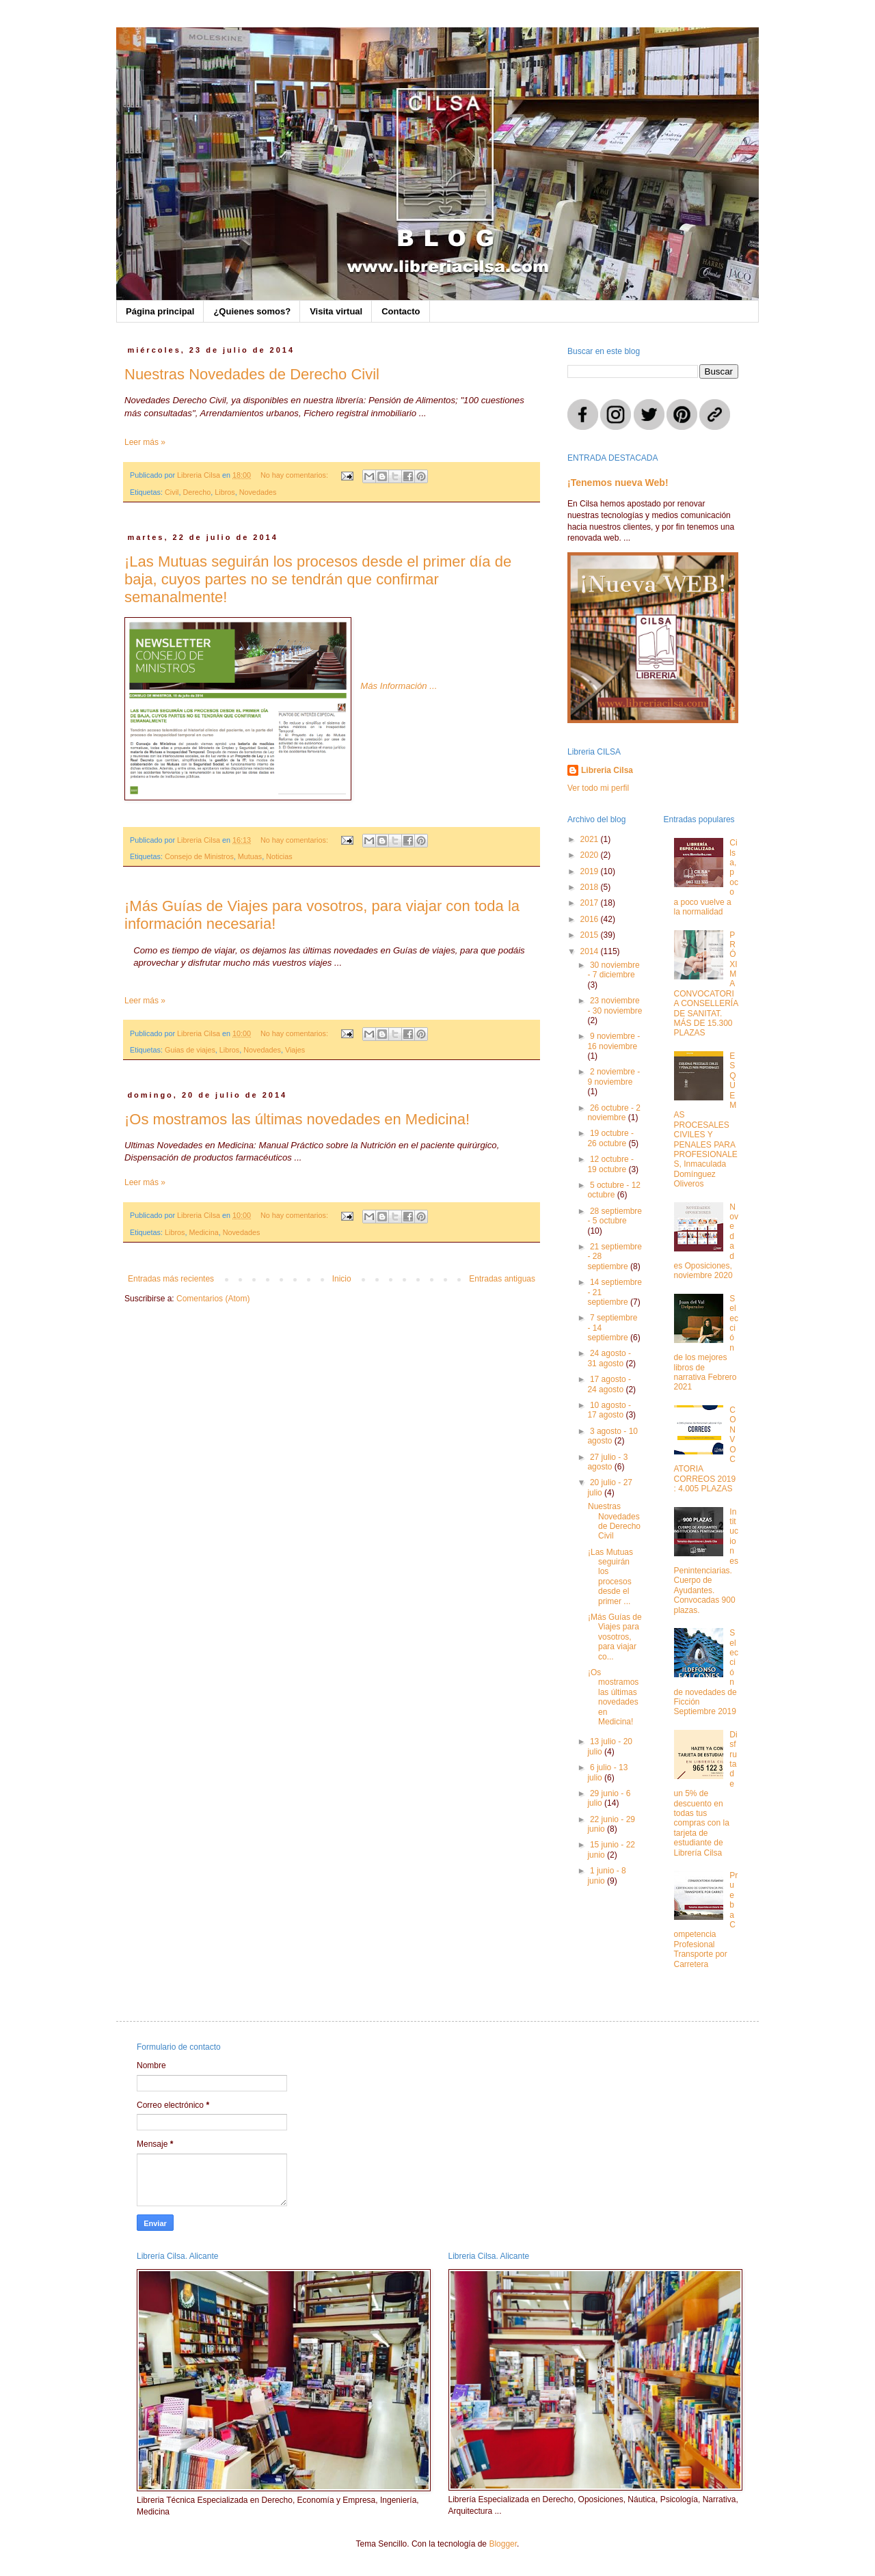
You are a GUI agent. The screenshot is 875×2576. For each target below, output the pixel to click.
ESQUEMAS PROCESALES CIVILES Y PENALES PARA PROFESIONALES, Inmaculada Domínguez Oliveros (706, 1120)
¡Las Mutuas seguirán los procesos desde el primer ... (610, 1576)
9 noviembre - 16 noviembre (613, 1040)
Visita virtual (336, 311)
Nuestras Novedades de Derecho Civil (251, 374)
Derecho (197, 492)
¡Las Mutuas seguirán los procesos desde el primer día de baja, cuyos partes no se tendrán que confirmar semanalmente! (317, 579)
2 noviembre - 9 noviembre (613, 1076)
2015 (590, 935)
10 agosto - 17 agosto (609, 1410)
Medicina (203, 1232)
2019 (590, 871)
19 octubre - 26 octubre (610, 1138)
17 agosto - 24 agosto (609, 1384)
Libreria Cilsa (607, 770)
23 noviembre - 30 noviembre (614, 1005)
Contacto (400, 311)
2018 (590, 887)
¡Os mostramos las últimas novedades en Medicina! (297, 1119)
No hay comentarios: (295, 475)
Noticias (279, 856)
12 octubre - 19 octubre (610, 1164)
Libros (224, 492)
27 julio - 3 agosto (607, 1462)
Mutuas (250, 856)
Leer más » (144, 442)
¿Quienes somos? (252, 311)
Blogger (503, 2544)
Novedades (258, 492)
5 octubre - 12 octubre (614, 1189)
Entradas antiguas (502, 1279)
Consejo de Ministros (199, 856)
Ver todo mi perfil (598, 788)
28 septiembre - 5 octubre (614, 1215)
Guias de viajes (190, 1050)
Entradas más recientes (171, 1279)
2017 (590, 903)
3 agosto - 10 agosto (612, 1436)
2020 (590, 855)
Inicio (341, 1279)
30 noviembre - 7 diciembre (613, 969)
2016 (590, 919)
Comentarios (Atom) (213, 1298)
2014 (590, 951)
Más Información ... (398, 686)
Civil (171, 492)
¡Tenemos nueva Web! (618, 482)
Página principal (160, 311)
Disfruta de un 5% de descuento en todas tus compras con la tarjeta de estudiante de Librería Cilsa (706, 1794)
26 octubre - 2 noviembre (614, 1112)
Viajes (295, 1050)
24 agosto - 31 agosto (609, 1358)
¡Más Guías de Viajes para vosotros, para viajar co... (615, 1637)
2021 (590, 839)
